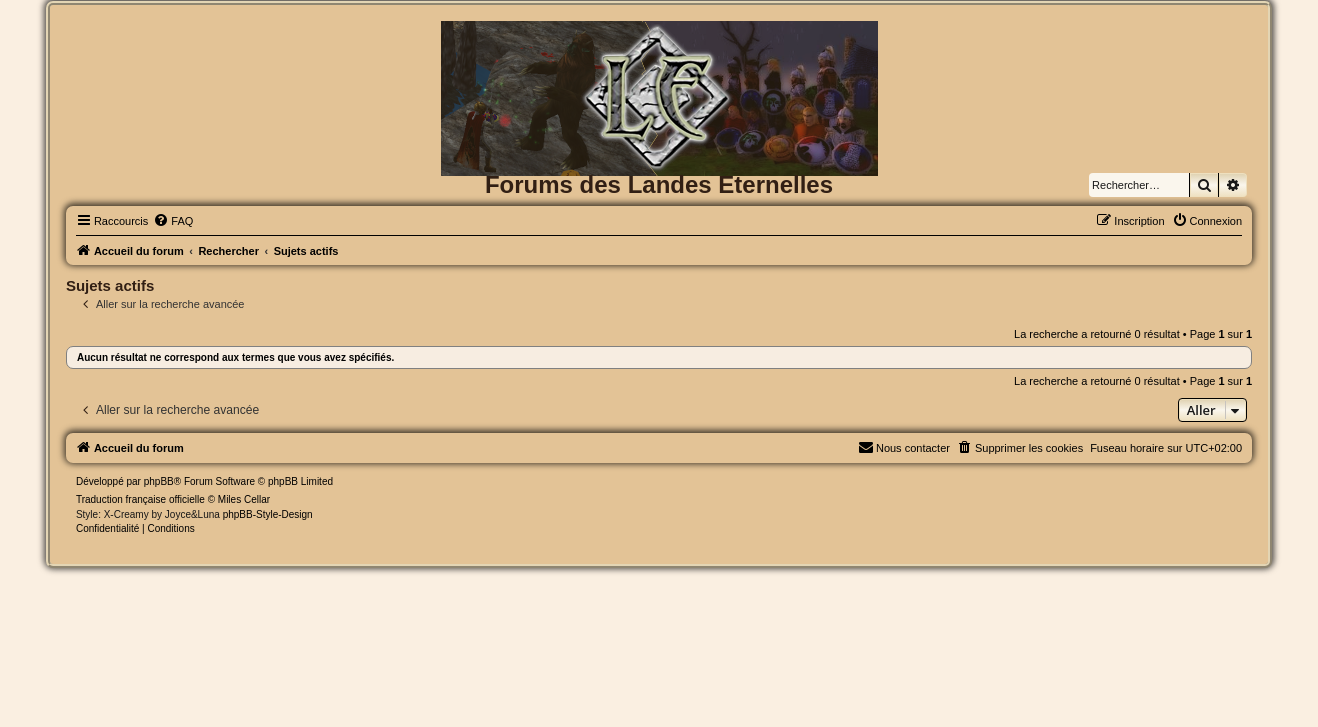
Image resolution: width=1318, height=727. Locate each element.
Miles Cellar (244, 499)
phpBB (159, 481)
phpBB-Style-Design (268, 514)
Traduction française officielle (140, 499)
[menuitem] (173, 221)
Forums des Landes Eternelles (659, 184)
